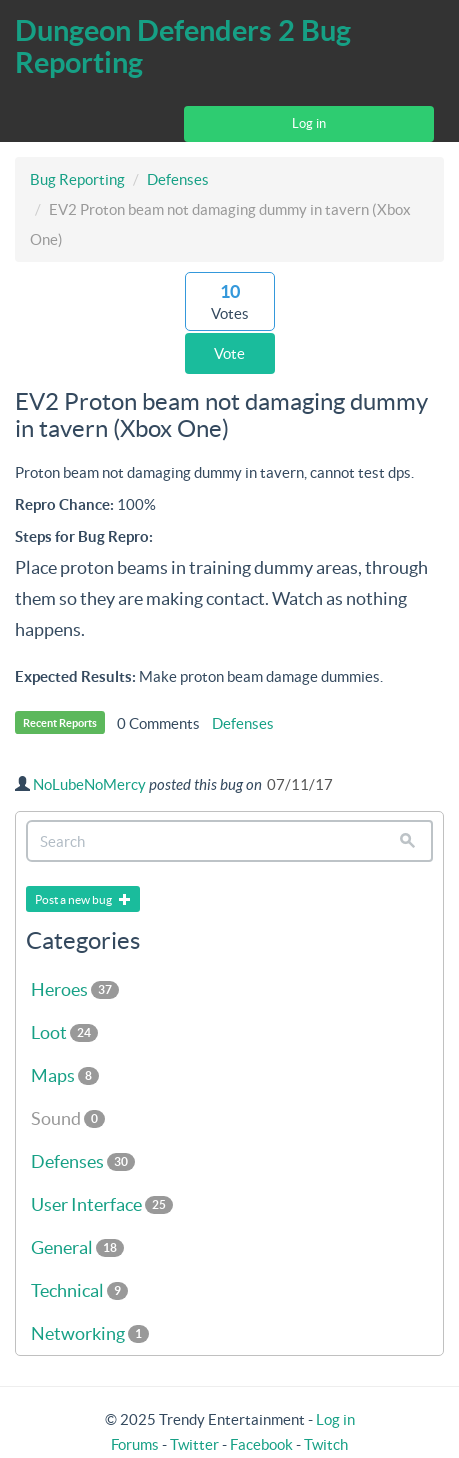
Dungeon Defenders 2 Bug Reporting (183, 46)
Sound (68, 1118)
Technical (79, 1290)
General (77, 1247)
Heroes (75, 989)
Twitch (326, 1444)
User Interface (102, 1204)
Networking (90, 1333)
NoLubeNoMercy (89, 784)
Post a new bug (83, 899)
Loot (64, 1032)
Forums (135, 1444)
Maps (65, 1075)
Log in (309, 123)
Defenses (178, 179)
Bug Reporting (77, 179)
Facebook (261, 1444)
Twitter (194, 1444)
